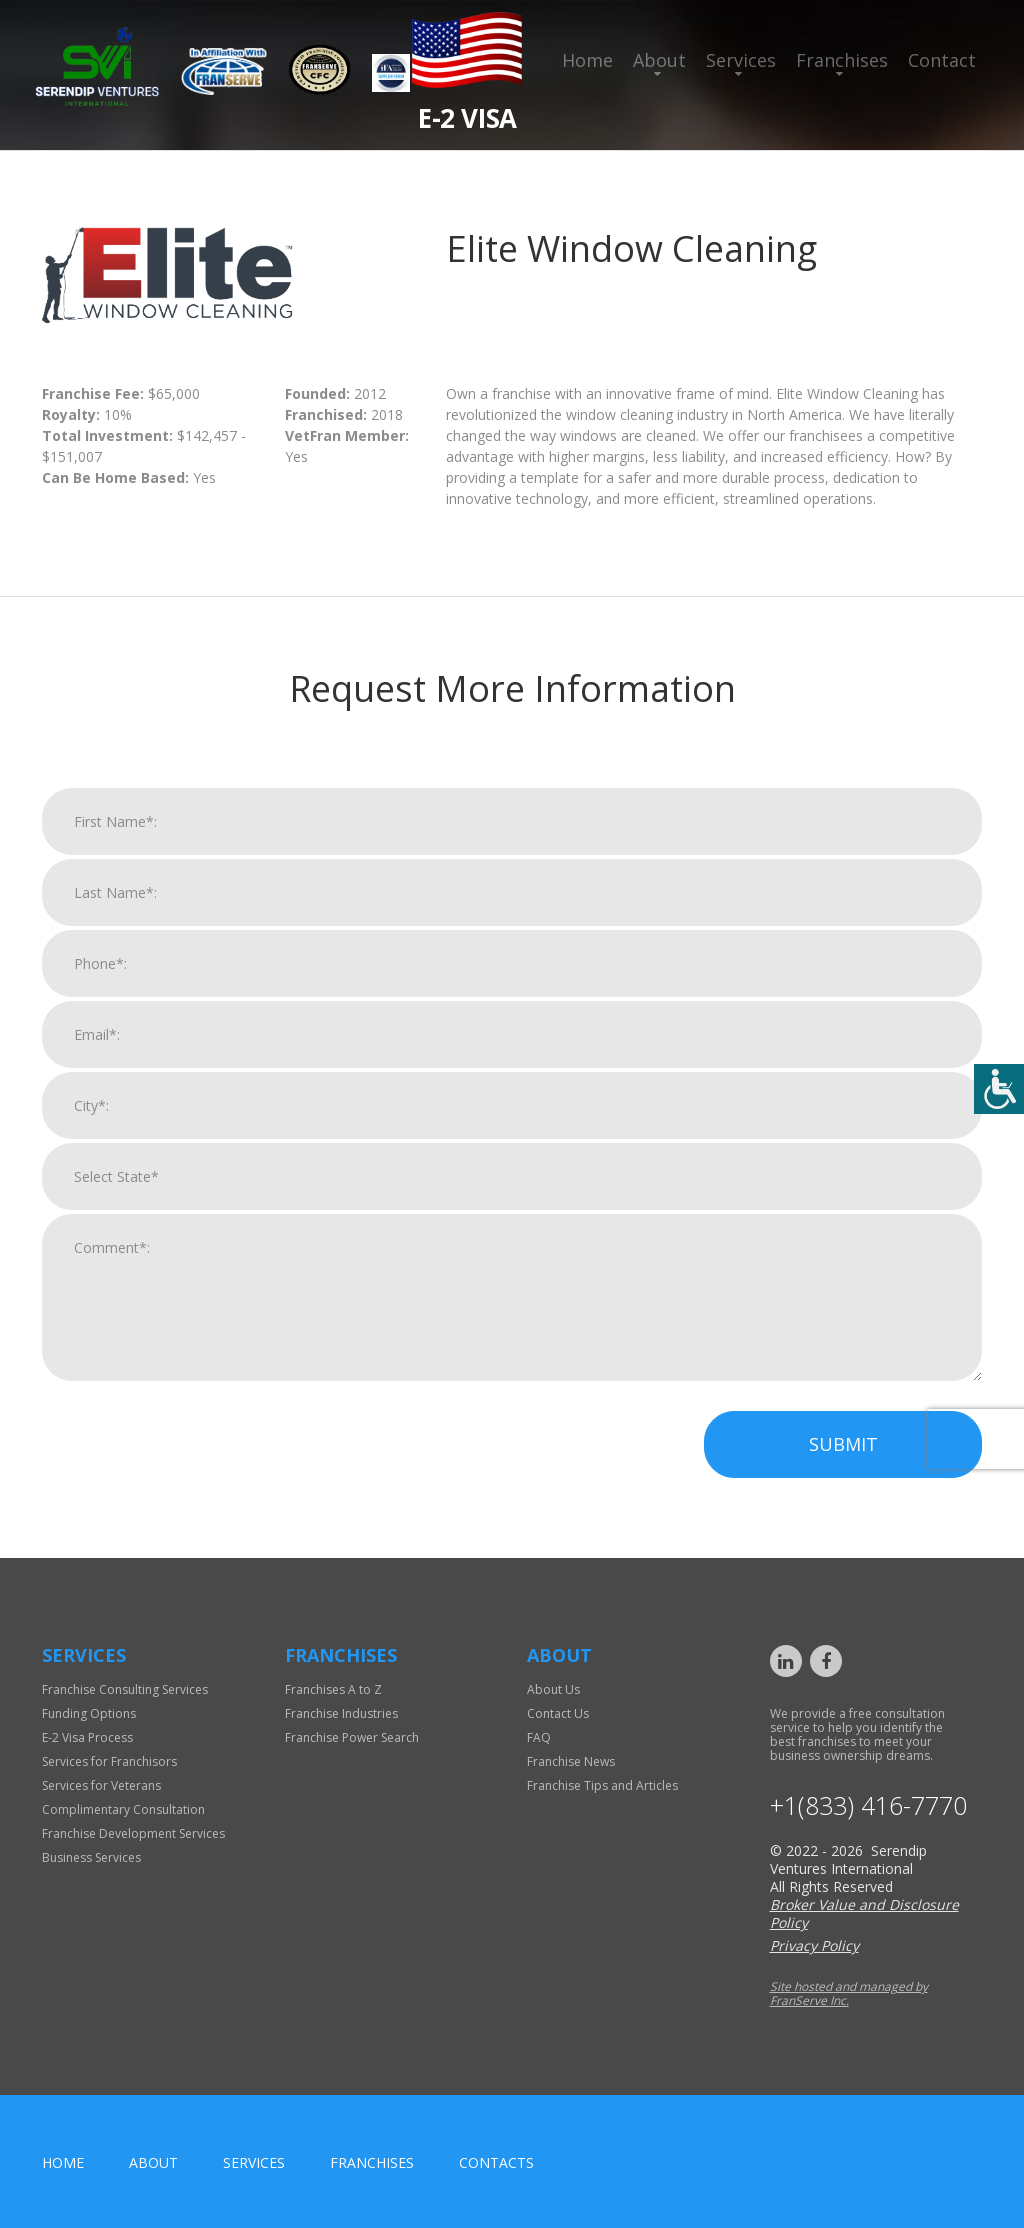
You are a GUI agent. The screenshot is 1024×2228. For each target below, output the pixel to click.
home (63, 2162)
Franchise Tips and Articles (602, 1785)
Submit (843, 1464)
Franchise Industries (341, 1713)
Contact (942, 60)
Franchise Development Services (133, 1833)
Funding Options (89, 1713)
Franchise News (571, 1761)
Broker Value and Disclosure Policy (864, 1913)
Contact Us (558, 1713)
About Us (553, 1689)
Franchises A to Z (333, 1689)
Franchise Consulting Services (125, 1689)
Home (587, 60)
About (659, 60)
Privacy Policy (814, 1945)
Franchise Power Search (352, 1737)
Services (741, 60)
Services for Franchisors (109, 1761)
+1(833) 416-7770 (868, 1805)
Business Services (91, 1857)
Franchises (842, 60)
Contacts (496, 2162)
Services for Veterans (101, 1785)
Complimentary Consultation (123, 1809)
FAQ (539, 1737)
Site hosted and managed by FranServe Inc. (849, 1993)
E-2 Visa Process (87, 1737)
